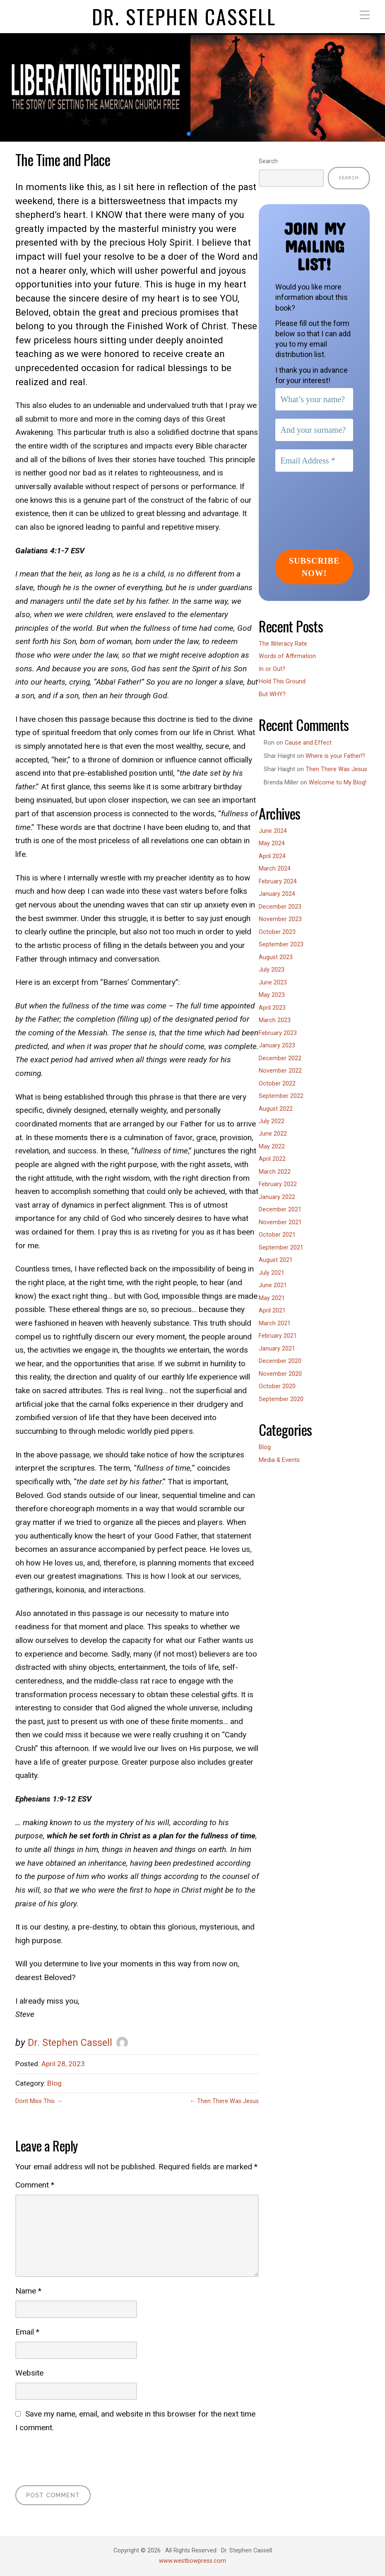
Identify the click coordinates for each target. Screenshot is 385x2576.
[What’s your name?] (314, 399)
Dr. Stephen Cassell (184, 17)
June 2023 (273, 982)
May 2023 (272, 995)
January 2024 (277, 893)
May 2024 (272, 843)
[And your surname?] (314, 430)
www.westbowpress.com (192, 2560)
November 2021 (280, 1222)
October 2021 (277, 1234)
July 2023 (271, 969)
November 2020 (280, 1373)
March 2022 (275, 1171)
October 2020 (277, 1386)
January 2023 (277, 1045)
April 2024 (272, 856)
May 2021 (272, 1298)
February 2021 (278, 1335)
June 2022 (273, 1133)
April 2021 (272, 1310)
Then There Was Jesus (228, 2101)
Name (28, 2291)
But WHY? (272, 694)
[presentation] (78, 2457)
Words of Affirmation (287, 656)
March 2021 (275, 1323)
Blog (54, 2083)
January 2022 (277, 1197)
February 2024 (278, 881)
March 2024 (275, 868)
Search (268, 161)
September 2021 (281, 1247)
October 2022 (277, 1083)
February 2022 (278, 1184)
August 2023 (276, 957)
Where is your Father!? (335, 756)
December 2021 (280, 1209)
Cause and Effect (308, 742)
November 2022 (280, 1070)
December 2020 (280, 1361)
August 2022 (276, 1108)
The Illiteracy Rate (283, 643)
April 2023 (272, 1007)
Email (27, 2332)
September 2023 (281, 944)
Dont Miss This (35, 2101)
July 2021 (271, 1272)
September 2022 (281, 1096)
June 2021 (273, 1285)
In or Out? (272, 669)
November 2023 (280, 919)
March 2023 (275, 1020)
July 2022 (271, 1121)
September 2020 (281, 1399)
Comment (34, 2185)
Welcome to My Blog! (337, 782)
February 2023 (278, 1033)
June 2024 (273, 831)
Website (29, 2373)
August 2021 (276, 1260)
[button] (189, 134)
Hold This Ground (282, 681)
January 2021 (277, 1348)
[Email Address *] (314, 460)
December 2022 (280, 1058)
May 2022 (272, 1146)
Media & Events (279, 1460)
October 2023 (277, 932)
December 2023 (280, 906)
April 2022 (272, 1159)
